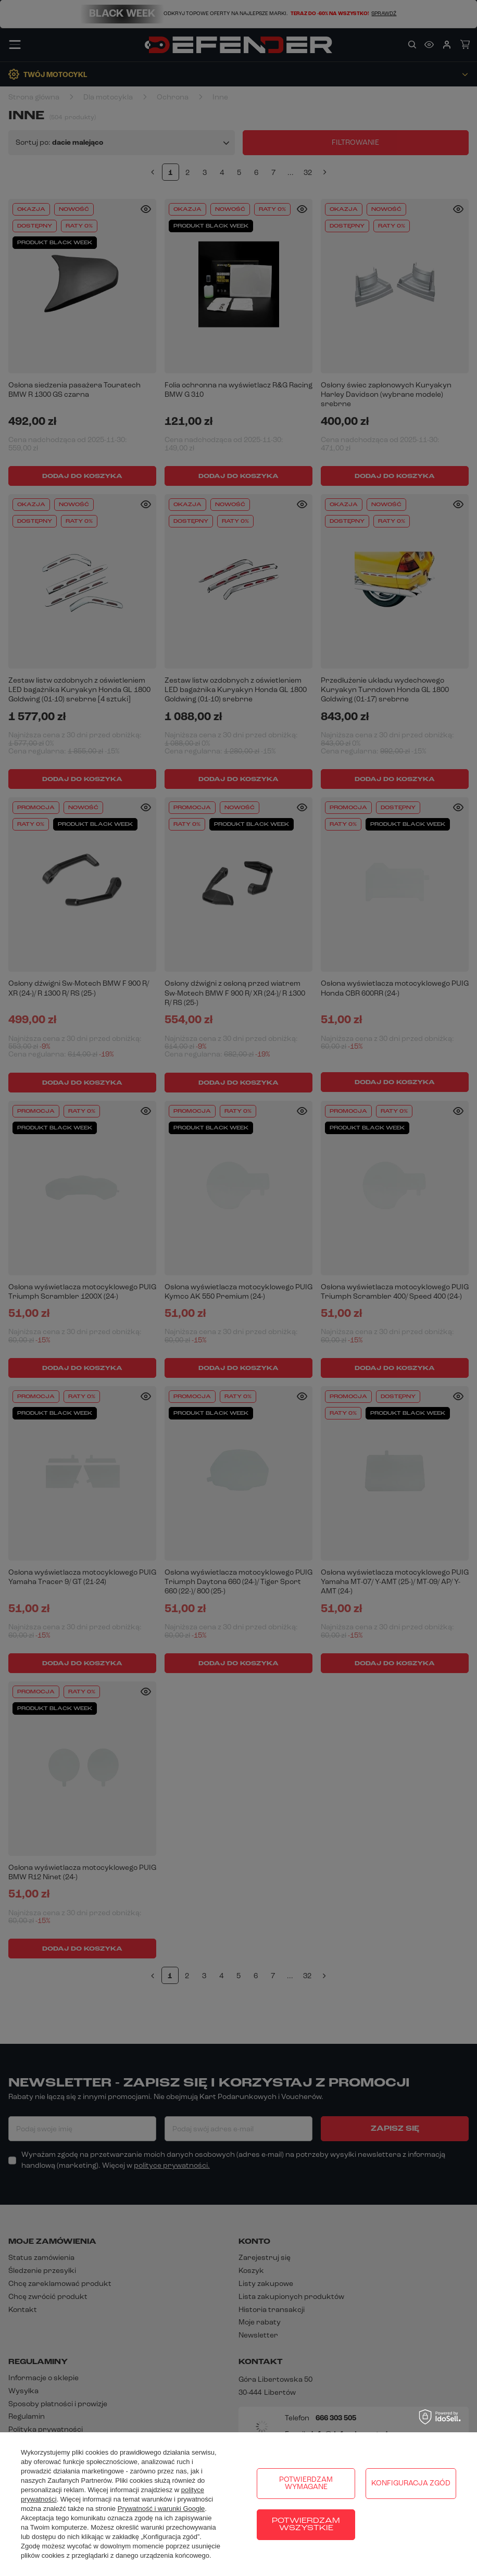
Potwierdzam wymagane (306, 2483)
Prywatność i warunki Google (161, 2508)
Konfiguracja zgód (410, 2483)
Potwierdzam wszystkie (306, 2524)
